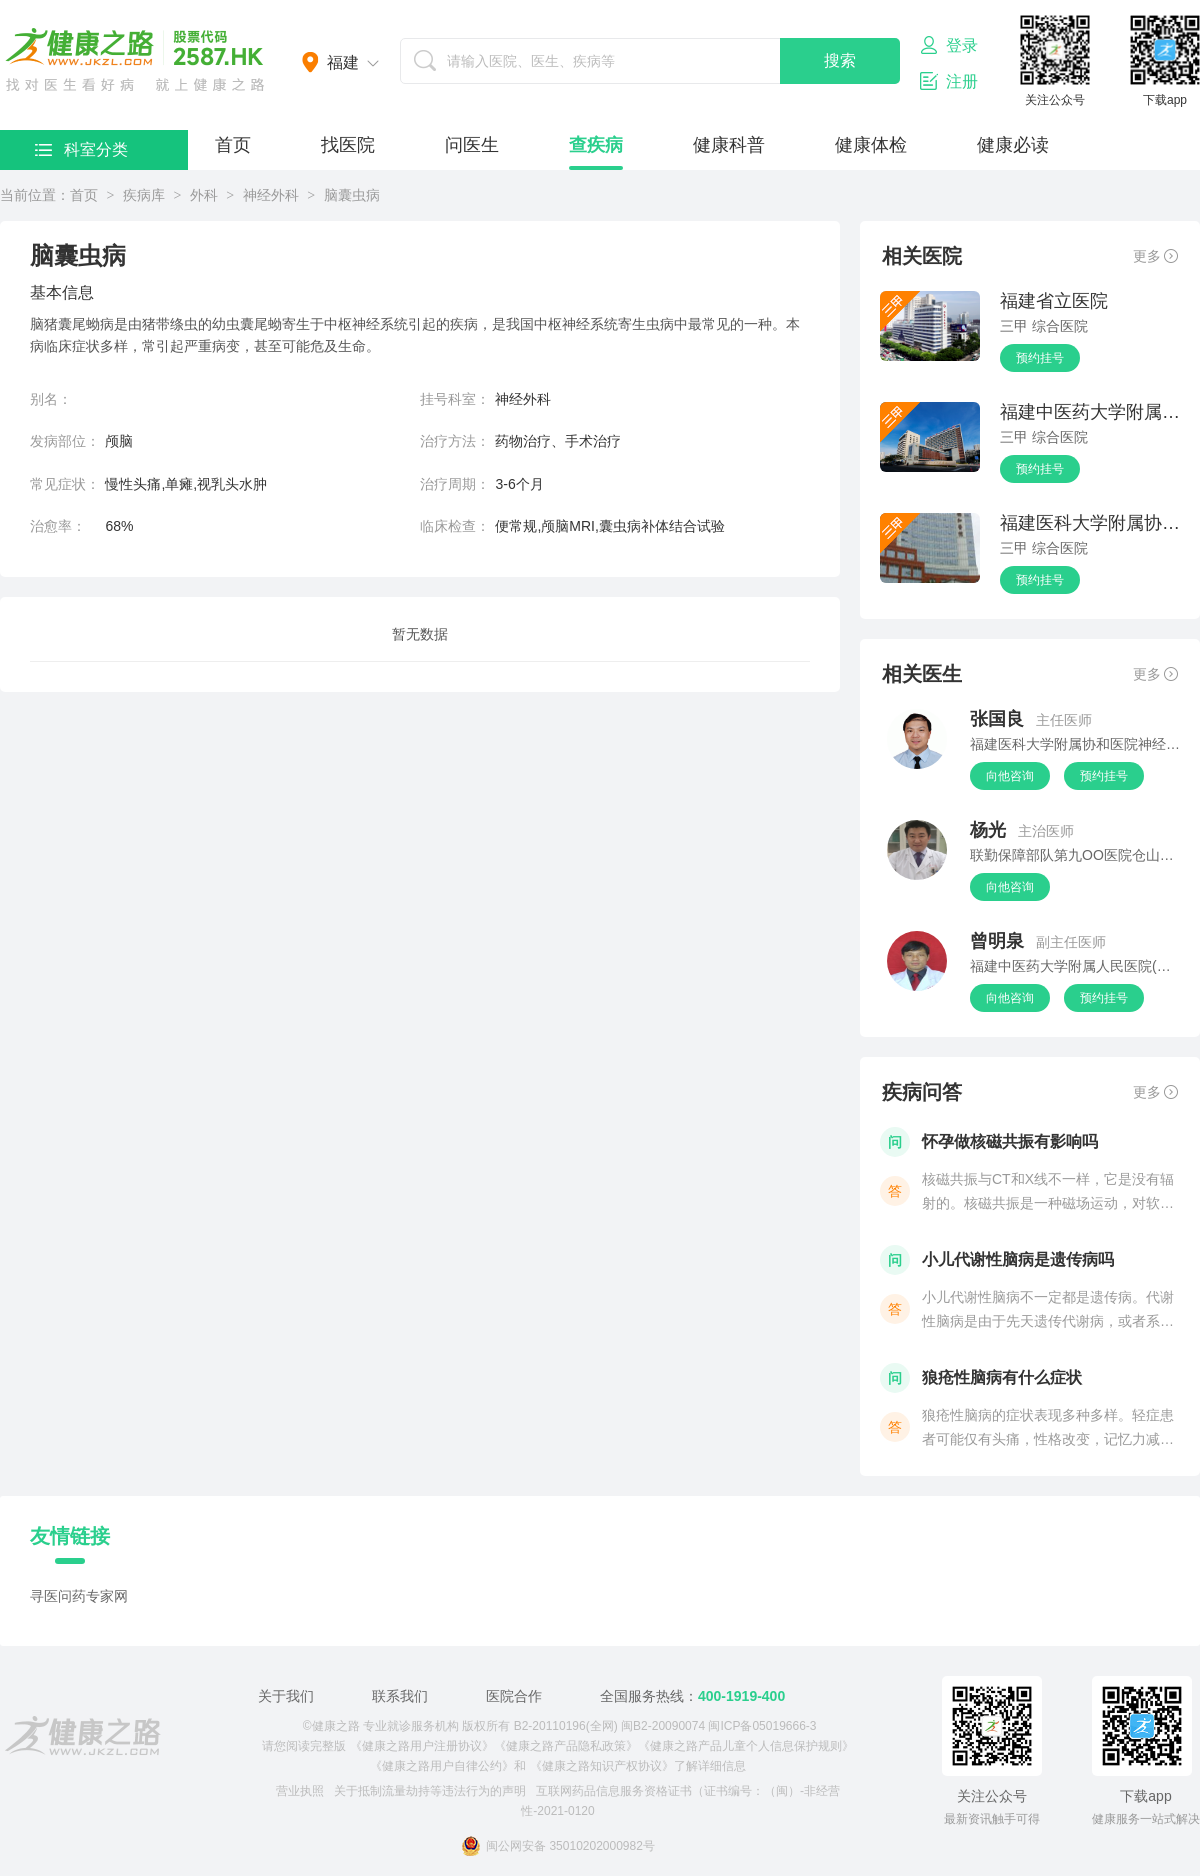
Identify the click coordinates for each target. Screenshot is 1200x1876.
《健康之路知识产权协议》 (602, 1766)
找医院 (348, 145)
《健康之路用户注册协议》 (422, 1746)
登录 (949, 45)
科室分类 (81, 149)
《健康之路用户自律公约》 (442, 1766)
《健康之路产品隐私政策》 (566, 1746)
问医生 (472, 145)
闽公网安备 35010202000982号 (558, 1846)
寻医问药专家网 (79, 1596)
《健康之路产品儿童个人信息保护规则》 (746, 1746)
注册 (949, 81)
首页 (233, 145)
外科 (204, 195)
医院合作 (514, 1696)
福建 (343, 62)
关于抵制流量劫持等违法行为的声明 (430, 1791)
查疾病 (596, 145)
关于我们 (286, 1696)
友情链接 (70, 1536)
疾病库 (144, 195)
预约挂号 (1040, 358)
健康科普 (729, 145)
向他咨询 (1010, 776)
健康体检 (871, 145)
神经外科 (271, 195)
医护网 (135, 60)
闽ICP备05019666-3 (762, 1726)
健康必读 (1013, 145)
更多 (1155, 256)
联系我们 (400, 1696)
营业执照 (300, 1791)
